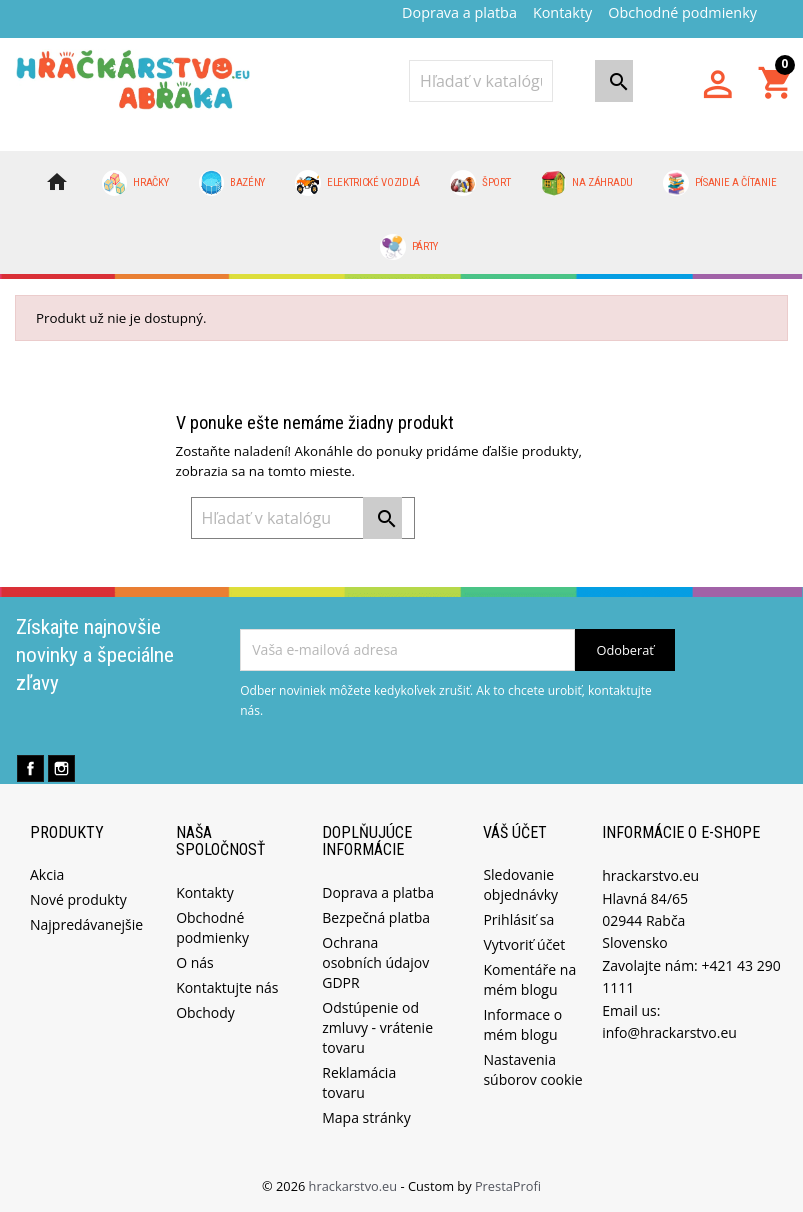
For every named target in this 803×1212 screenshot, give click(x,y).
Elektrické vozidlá (357, 183)
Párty (409, 247)
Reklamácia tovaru (359, 1082)
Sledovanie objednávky (520, 884)
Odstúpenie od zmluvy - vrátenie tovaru (377, 1027)
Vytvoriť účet (524, 944)
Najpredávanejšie (86, 924)
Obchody (205, 1012)
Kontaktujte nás (227, 987)
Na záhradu (587, 183)
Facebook (30, 768)
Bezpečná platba (376, 917)
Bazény (232, 183)
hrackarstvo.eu (355, 1186)
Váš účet (515, 832)
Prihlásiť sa (518, 919)
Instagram (61, 768)
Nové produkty (78, 899)
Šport (480, 183)
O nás (195, 962)
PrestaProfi (508, 1186)
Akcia (47, 874)
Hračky (135, 183)
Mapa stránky (366, 1117)
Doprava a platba (459, 12)
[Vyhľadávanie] (481, 81)
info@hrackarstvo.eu (669, 1032)
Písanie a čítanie (719, 183)
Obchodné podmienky (682, 12)
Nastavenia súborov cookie (532, 1069)
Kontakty (562, 12)
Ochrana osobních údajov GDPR (375, 962)
